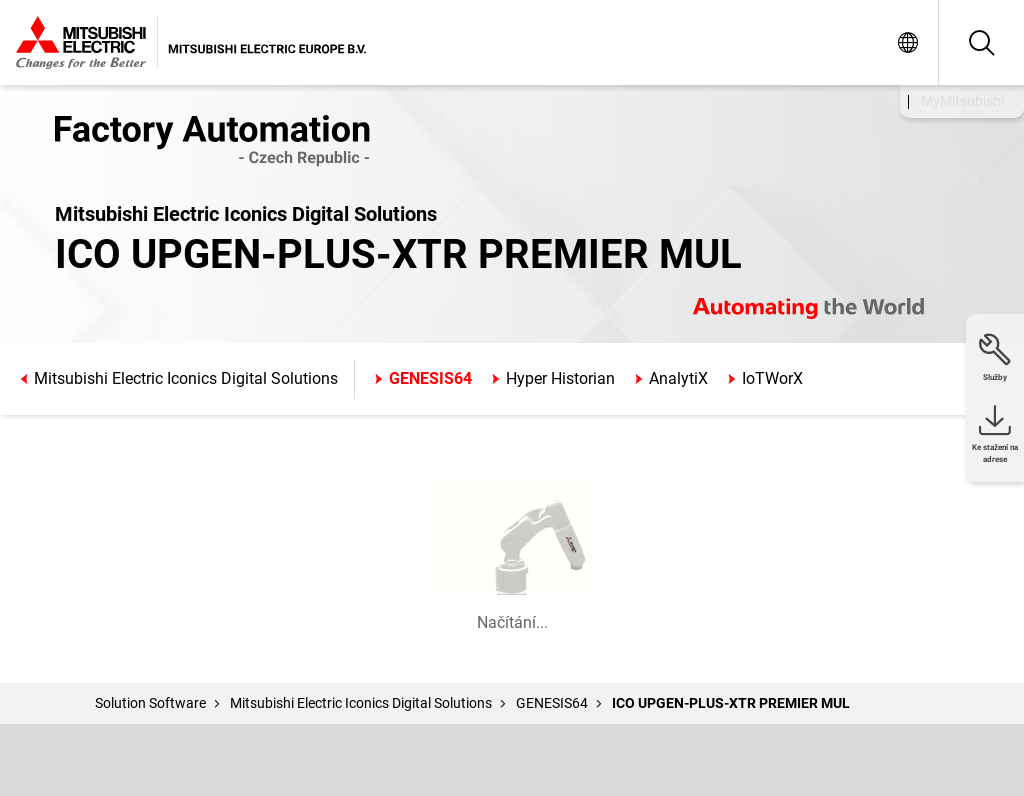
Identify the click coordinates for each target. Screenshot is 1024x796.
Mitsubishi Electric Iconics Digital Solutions (361, 703)
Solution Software (150, 703)
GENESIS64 (552, 703)
